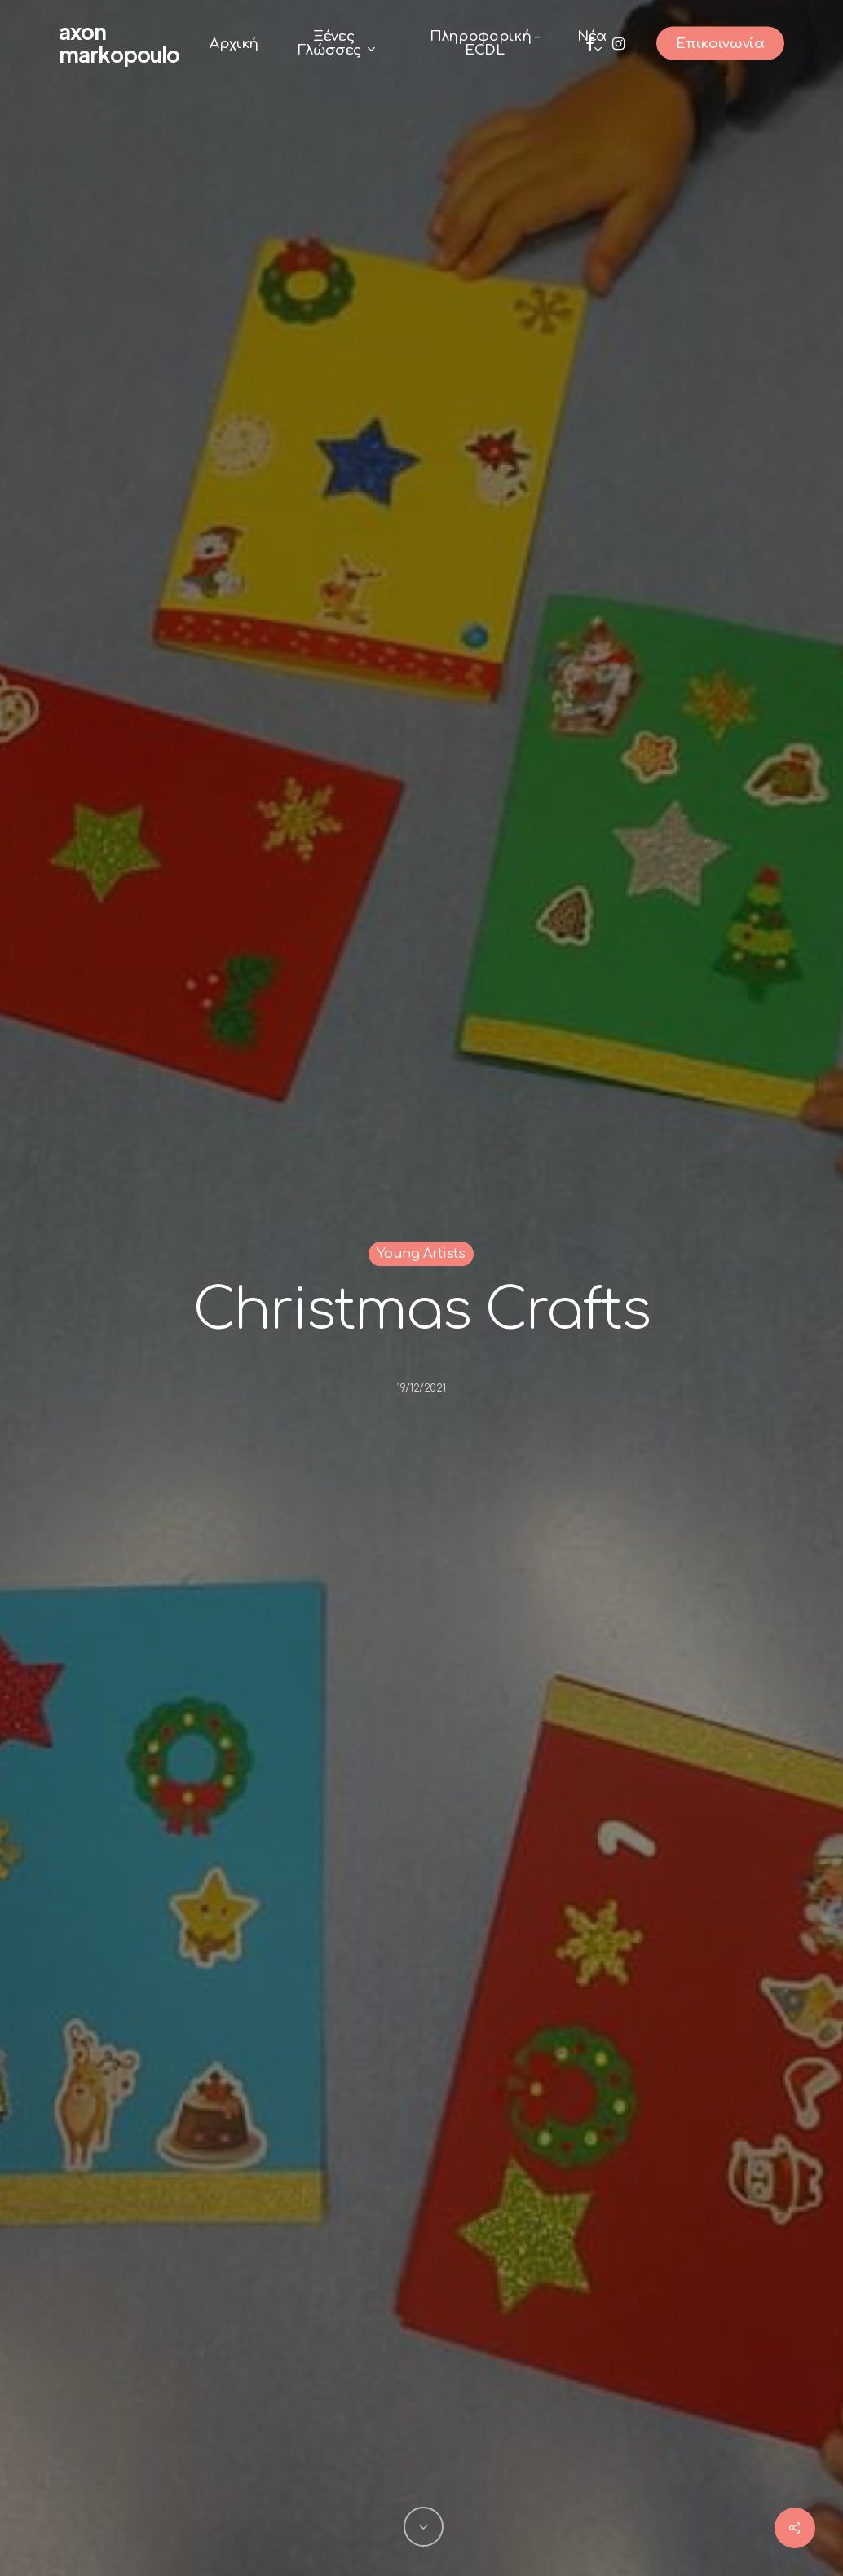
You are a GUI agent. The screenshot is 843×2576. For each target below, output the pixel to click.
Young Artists (421, 1253)
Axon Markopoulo (119, 43)
